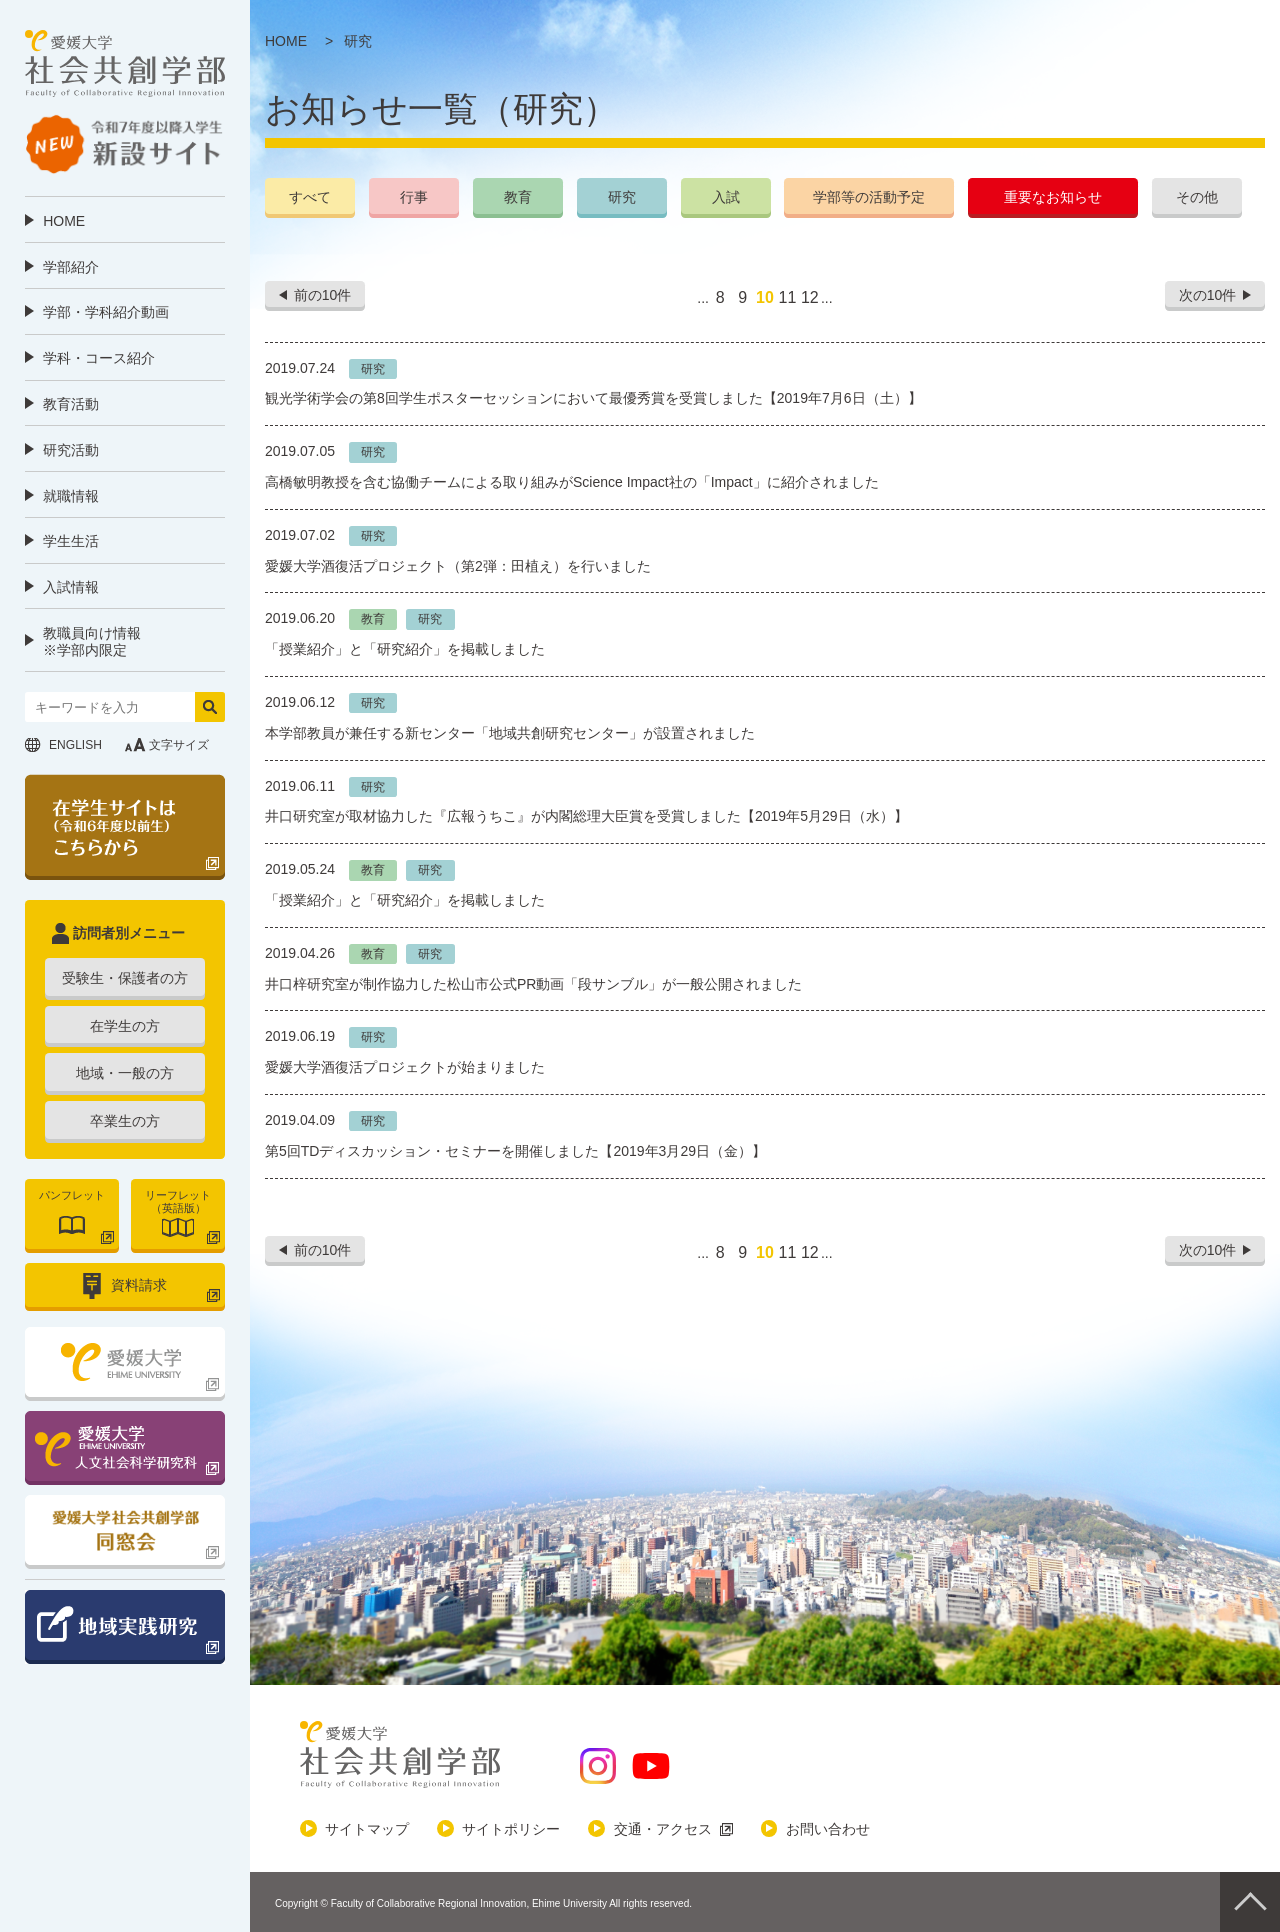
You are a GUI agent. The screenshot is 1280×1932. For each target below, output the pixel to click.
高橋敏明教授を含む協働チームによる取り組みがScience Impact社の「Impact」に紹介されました (572, 482)
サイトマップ (367, 1829)
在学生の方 (125, 1026)
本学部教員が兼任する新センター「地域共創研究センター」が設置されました (510, 733)
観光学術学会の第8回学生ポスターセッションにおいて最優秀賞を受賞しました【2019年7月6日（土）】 (593, 398)
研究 (622, 197)
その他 (1197, 197)
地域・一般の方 (125, 1073)
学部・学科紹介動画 (106, 312)
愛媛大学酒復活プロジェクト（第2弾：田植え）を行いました (458, 566)
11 (787, 297)
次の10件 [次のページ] (1208, 295)
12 (810, 297)
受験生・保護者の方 (125, 978)
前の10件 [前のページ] (323, 295)
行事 (414, 197)
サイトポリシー (511, 1829)
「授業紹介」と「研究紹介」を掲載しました (405, 649)
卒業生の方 (125, 1121)
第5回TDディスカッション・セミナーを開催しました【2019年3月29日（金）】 (515, 1151)
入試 (726, 197)
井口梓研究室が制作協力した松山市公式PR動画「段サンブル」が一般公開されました (533, 984)
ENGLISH (75, 745)
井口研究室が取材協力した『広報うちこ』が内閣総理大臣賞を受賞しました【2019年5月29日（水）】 (586, 816)
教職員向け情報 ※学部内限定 (92, 641)
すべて (310, 197)
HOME (64, 221)
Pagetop (1250, 1902)
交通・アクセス (663, 1829)
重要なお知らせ (1053, 197)
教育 (518, 197)
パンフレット (72, 1195)
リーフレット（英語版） (178, 1201)
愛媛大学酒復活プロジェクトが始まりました (405, 1067)
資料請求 (139, 1285)
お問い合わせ (828, 1829)
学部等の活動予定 (869, 197)
